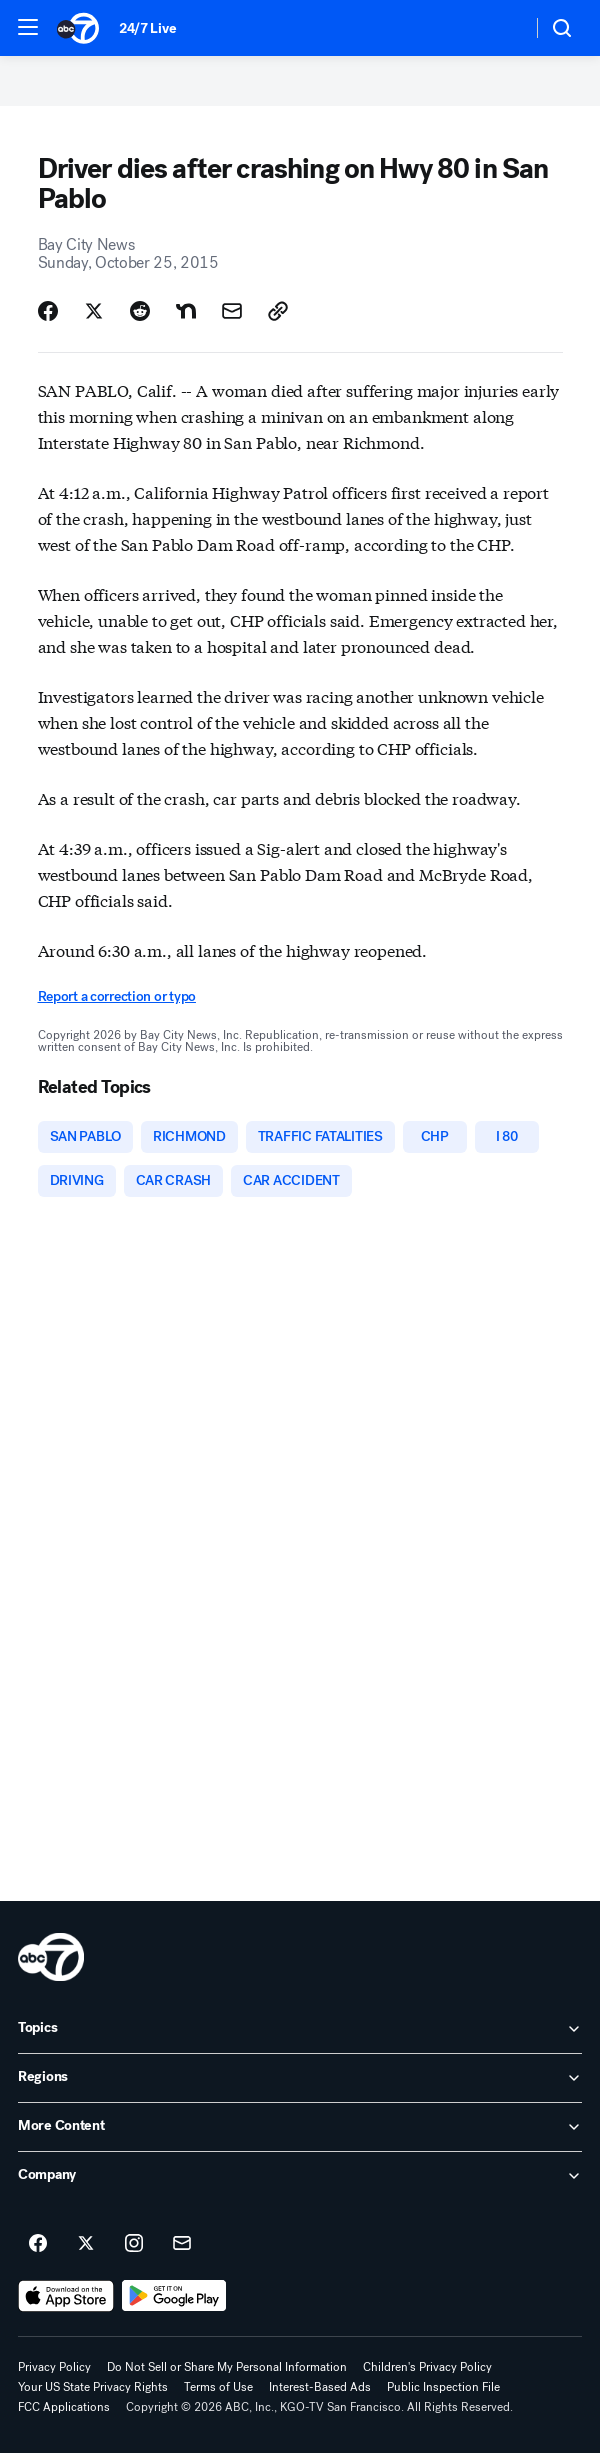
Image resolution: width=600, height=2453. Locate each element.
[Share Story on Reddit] (140, 311)
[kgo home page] (51, 1957)
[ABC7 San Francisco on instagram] (134, 2244)
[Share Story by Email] (232, 311)
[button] (28, 27)
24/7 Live (147, 28)
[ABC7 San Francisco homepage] (78, 28)
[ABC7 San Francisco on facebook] (38, 2244)
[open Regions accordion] (300, 2078)
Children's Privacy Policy (427, 2367)
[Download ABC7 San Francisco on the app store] (66, 2296)
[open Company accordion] (300, 2176)
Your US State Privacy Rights (93, 2387)
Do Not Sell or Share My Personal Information (227, 2367)
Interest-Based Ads (320, 2387)
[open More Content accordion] (300, 2127)
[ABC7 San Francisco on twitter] (86, 2244)
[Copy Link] (278, 311)
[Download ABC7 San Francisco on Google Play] (174, 2296)
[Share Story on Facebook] (48, 311)
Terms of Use (218, 2387)
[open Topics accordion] (300, 2029)
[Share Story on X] (94, 311)
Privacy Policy (54, 2367)
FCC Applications (64, 2407)
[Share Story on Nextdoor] (186, 311)
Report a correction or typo (117, 996)
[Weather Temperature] (500, 28)
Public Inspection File (443, 2387)
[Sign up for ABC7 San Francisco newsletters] (182, 2244)
